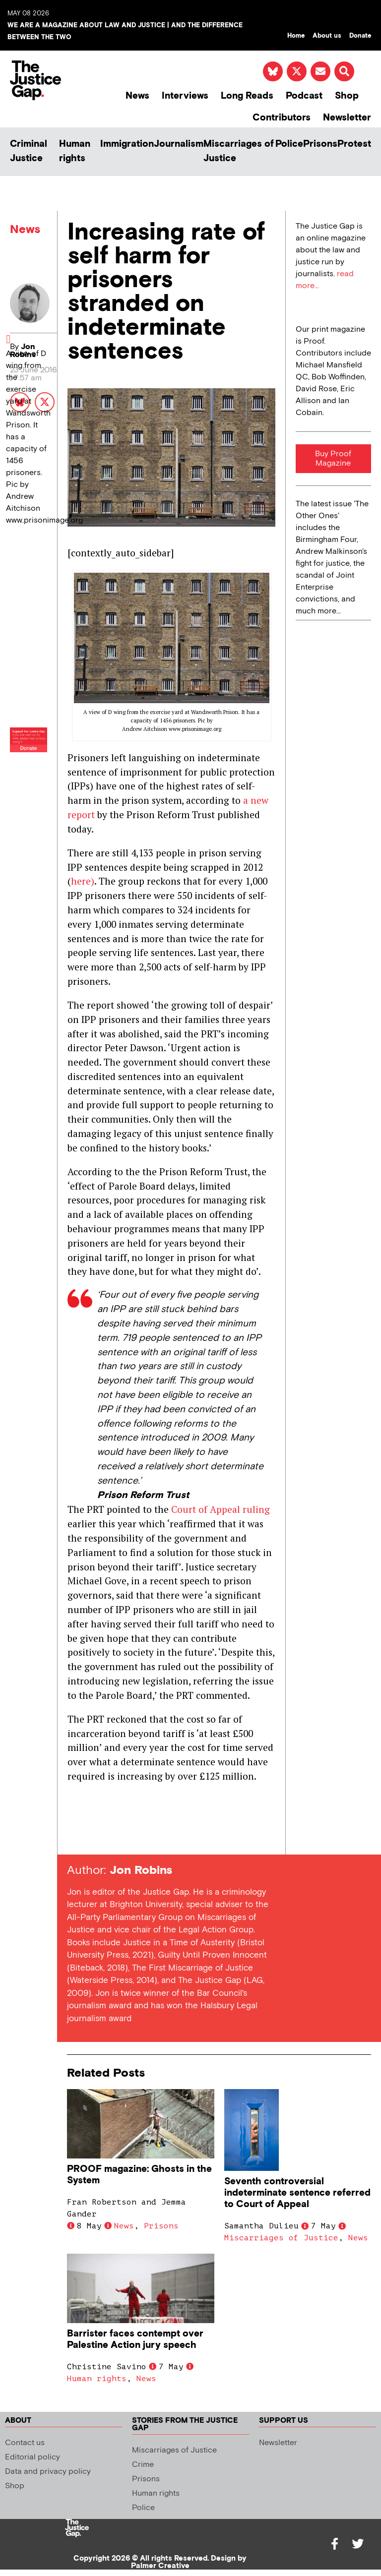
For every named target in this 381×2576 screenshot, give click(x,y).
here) (82, 881)
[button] (344, 71)
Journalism (178, 144)
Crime (143, 2464)
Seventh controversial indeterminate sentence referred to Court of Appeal (297, 2193)
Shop (347, 96)
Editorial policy (32, 2457)
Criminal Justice (28, 151)
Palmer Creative (160, 2566)
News (137, 96)
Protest (354, 144)
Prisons (320, 144)
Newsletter (347, 118)
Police (289, 144)
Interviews (185, 96)
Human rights (74, 151)
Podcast (304, 96)
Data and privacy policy (48, 2471)
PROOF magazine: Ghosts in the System (139, 2175)
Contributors (282, 118)
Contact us (25, 2443)
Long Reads (247, 96)
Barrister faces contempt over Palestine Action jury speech (135, 2339)
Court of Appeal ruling (220, 1509)
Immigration (127, 144)
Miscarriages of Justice (238, 151)
